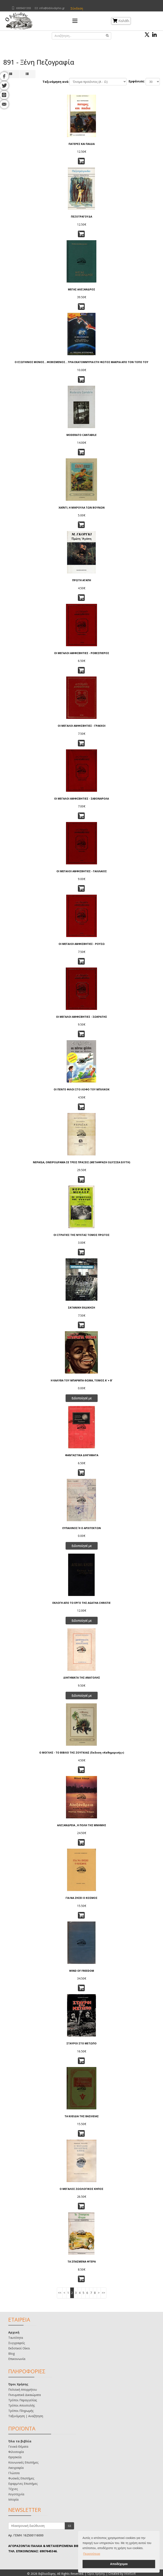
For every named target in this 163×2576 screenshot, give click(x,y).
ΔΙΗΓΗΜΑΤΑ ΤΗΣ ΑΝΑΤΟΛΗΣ (81, 1677)
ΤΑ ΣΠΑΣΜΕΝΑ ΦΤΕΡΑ (81, 2261)
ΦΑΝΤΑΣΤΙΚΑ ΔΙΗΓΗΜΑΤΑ (81, 1455)
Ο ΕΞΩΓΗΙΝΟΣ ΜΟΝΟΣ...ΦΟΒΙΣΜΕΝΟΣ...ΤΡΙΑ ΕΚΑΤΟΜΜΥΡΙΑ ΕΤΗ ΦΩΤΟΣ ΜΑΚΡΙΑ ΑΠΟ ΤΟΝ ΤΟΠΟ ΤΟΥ (81, 362)
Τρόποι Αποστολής (21, 2405)
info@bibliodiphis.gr (52, 8)
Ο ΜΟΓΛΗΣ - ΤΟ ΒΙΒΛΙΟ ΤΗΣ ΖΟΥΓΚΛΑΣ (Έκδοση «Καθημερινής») (81, 1752)
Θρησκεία (14, 2457)
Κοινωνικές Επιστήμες (23, 2462)
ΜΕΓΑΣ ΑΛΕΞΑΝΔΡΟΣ (81, 289)
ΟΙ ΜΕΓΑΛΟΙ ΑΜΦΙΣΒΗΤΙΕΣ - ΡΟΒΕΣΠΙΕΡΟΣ (81, 653)
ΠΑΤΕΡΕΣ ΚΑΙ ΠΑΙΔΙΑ (82, 144)
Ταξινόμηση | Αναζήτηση (25, 2416)
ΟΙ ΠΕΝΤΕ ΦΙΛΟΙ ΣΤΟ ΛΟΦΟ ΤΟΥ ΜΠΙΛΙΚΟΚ (82, 1089)
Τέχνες (13, 2489)
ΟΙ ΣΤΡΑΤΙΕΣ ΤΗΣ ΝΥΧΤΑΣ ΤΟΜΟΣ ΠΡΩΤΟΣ (81, 1235)
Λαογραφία (16, 2468)
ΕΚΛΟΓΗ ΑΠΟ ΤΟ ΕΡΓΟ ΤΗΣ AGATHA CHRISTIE (81, 1603)
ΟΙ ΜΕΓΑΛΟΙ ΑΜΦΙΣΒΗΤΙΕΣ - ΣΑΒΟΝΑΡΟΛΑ (81, 798)
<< (59, 2293)
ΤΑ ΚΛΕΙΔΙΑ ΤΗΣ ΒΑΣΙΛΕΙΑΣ (82, 2116)
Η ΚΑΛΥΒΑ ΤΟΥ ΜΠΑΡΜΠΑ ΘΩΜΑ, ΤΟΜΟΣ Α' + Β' (81, 1380)
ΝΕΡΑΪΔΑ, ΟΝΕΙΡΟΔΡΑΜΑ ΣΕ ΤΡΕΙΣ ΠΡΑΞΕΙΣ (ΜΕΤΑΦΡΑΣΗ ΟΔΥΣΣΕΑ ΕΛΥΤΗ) (81, 1162)
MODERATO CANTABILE (81, 435)
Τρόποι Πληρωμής (21, 2411)
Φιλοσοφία (16, 2452)
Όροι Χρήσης (18, 2384)
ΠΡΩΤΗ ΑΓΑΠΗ (81, 580)
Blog (11, 2353)
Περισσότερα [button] (91, 2553)
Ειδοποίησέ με (82, 1398)
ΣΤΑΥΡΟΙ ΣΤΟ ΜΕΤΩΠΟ (81, 2043)
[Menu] (74, 21)
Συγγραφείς (16, 2343)
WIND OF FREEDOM (81, 1971)
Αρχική (13, 2332)
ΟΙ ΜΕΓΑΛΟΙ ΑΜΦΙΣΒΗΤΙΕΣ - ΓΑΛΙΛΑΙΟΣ (81, 871)
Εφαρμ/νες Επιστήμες (23, 2484)
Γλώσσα (14, 2473)
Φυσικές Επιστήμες (21, 2478)
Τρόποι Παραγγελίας (22, 2400)
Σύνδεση (76, 8)
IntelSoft (130, 2574)
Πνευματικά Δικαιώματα (24, 2395)
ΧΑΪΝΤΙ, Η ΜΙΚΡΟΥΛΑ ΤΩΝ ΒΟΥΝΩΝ (82, 507)
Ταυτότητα (15, 2338)
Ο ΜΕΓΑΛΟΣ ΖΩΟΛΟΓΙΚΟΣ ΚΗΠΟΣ (81, 2189)
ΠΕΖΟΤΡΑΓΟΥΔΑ (81, 216)
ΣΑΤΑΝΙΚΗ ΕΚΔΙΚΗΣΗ (81, 1307)
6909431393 (23, 8)
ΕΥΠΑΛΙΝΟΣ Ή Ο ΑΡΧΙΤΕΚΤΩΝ (81, 1528)
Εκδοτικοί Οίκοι (19, 2348)
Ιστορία (13, 2499)
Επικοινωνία (16, 2359)
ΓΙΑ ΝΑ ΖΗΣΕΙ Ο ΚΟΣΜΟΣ (81, 1898)
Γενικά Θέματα (18, 2446)
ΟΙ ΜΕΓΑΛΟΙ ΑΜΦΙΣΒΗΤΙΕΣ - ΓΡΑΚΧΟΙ (81, 726)
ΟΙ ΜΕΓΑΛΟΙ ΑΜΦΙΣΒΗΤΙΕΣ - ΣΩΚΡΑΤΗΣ (81, 1017)
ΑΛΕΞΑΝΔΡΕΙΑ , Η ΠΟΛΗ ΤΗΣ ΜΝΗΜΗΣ (81, 1825)
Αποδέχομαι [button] (119, 2564)
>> (103, 2293)
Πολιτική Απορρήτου (22, 2389)
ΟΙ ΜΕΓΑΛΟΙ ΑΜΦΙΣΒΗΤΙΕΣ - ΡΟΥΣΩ (82, 944)
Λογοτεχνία (16, 2494)
